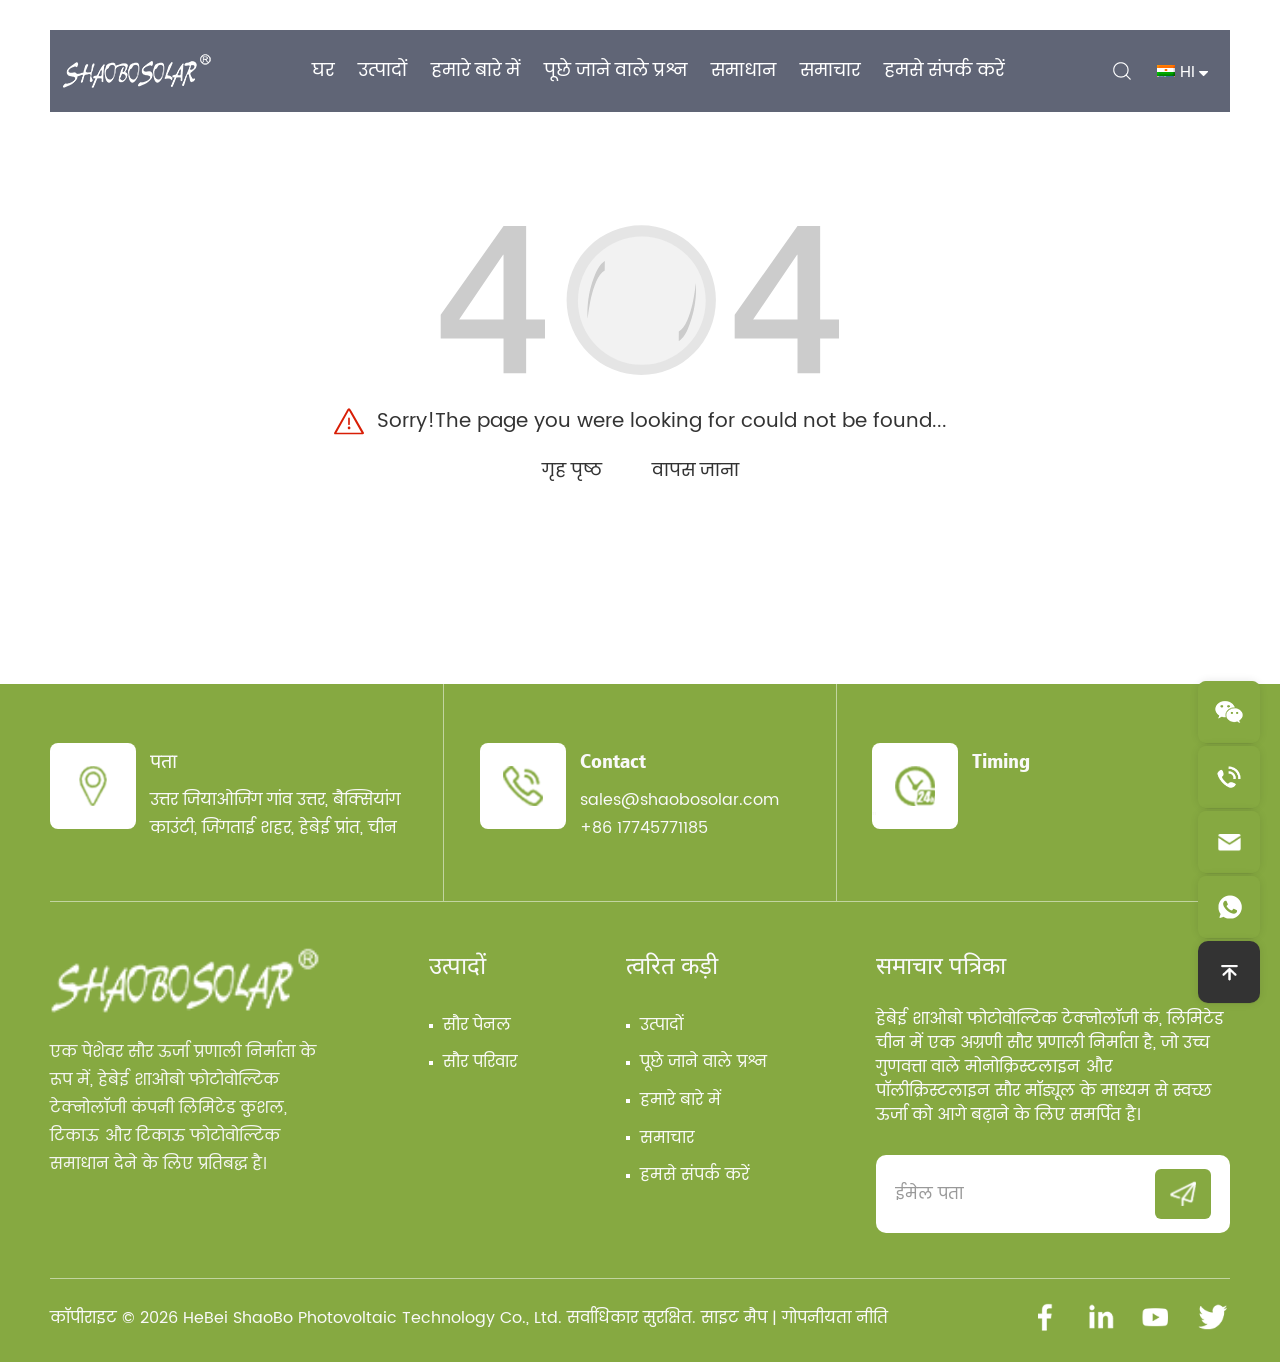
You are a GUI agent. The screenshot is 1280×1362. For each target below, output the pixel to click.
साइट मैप (734, 1318)
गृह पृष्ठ (572, 470)
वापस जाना (695, 470)
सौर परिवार (480, 1062)
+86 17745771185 (644, 828)
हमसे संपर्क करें (694, 1175)
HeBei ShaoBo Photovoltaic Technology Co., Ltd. (372, 1318)
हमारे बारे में (680, 1100)
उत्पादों (457, 965)
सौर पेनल (477, 1025)
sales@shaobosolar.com (679, 800)
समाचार (667, 1138)
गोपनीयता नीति (835, 1318)
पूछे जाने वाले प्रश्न (703, 1062)
